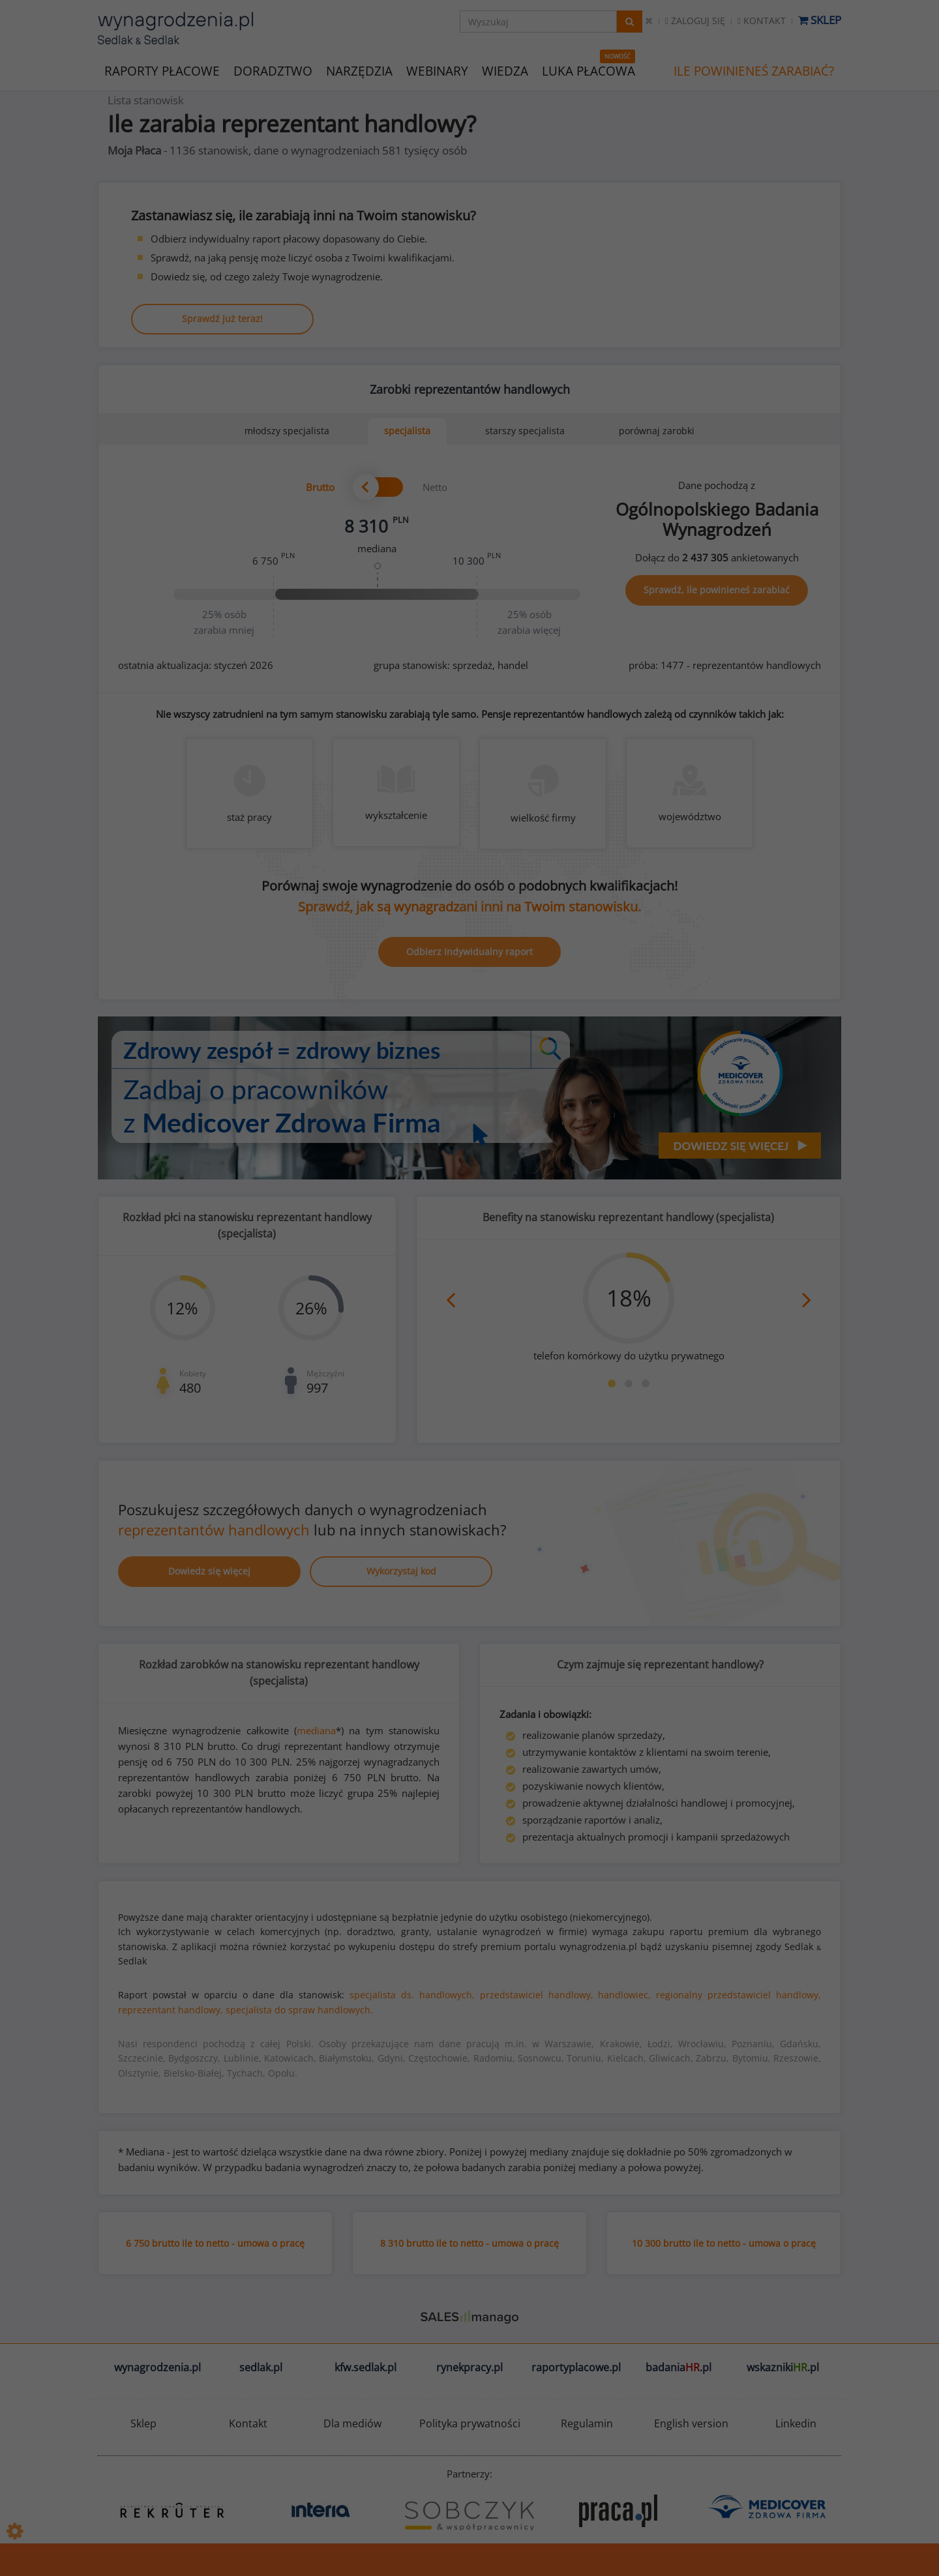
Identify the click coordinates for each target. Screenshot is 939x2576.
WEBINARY (437, 70)
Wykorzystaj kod (401, 1571)
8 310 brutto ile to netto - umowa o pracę (469, 2243)
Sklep (819, 19)
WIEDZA (505, 71)
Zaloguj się (695, 20)
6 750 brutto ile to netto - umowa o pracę (215, 2243)
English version (691, 2423)
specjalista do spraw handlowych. (299, 2010)
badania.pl (678, 2367)
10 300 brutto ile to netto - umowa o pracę (724, 2243)
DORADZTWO (272, 71)
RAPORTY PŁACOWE (162, 70)
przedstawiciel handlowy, (536, 1995)
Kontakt (762, 20)
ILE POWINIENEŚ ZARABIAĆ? (754, 71)
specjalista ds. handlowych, (412, 1995)
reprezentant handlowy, (170, 2010)
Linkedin (795, 2423)
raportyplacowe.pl (576, 2367)
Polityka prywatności (469, 2423)
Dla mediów (352, 2423)
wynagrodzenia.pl (157, 2367)
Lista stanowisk (146, 100)
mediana (316, 1730)
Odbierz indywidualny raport (469, 951)
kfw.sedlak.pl (365, 2367)
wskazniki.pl (783, 2367)
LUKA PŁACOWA (588, 71)
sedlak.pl (260, 2367)
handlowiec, (624, 1995)
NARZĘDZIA (359, 70)
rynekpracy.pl (469, 2367)
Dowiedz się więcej (209, 1571)
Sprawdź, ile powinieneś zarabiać (717, 590)
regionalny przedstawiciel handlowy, (738, 1995)
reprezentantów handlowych (214, 1529)
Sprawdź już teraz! (222, 318)
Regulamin (587, 2423)
